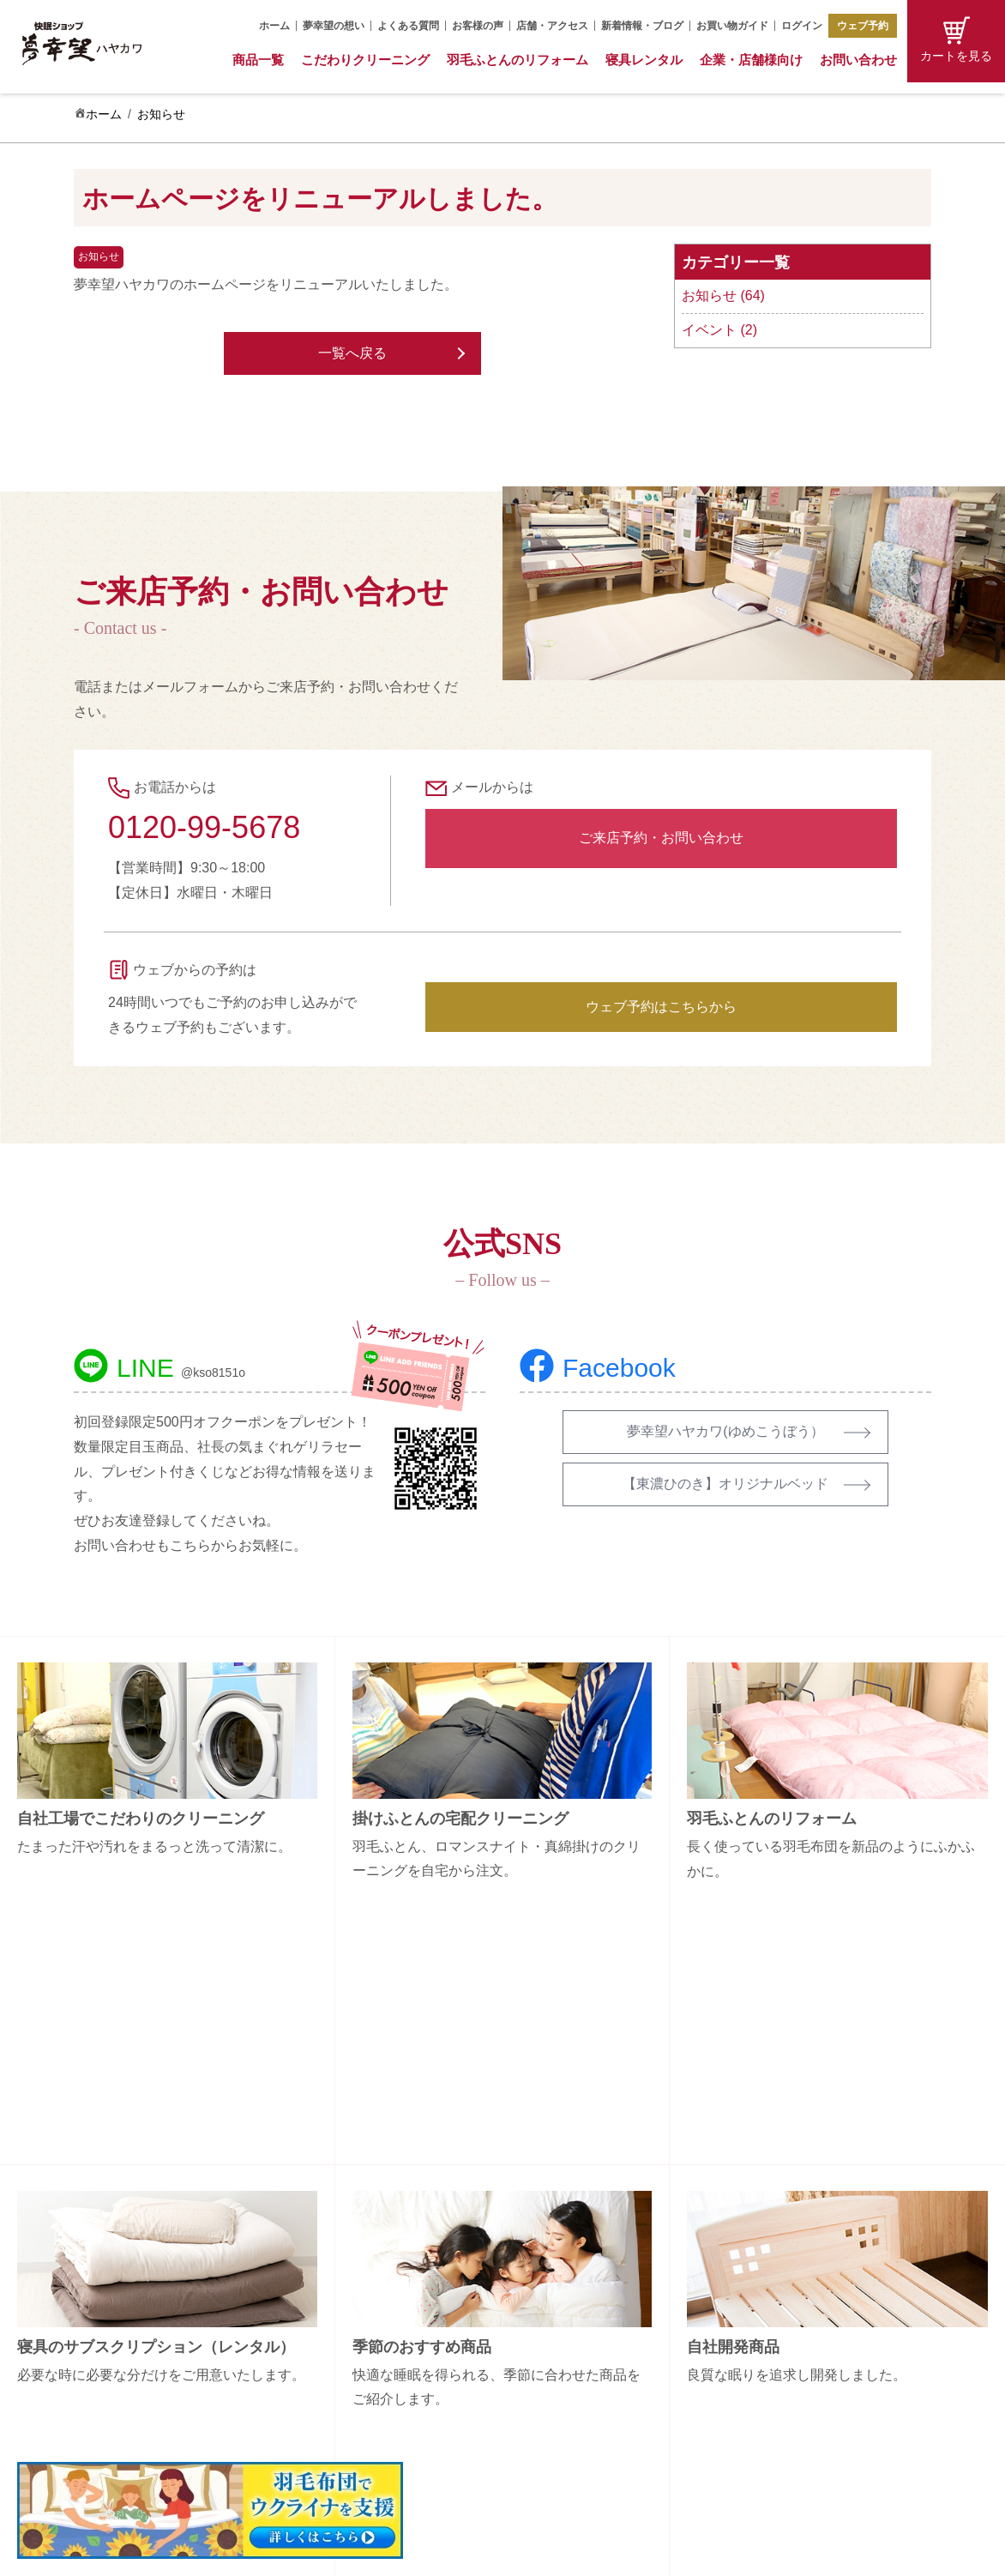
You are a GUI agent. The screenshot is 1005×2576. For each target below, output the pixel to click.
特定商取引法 (821, 2367)
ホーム (274, 26)
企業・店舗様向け (751, 59)
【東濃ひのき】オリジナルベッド (725, 1483)
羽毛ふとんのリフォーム (517, 59)
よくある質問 (408, 26)
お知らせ (161, 114)
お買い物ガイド (732, 26)
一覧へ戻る (352, 353)
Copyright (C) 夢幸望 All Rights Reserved (490, 2551)
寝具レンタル (644, 59)
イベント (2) (719, 330)
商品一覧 (258, 59)
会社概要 (809, 2276)
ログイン (801, 26)
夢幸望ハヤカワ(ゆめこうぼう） (725, 1431)
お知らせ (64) (723, 295)
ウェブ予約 (862, 26)
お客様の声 (477, 26)
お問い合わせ (858, 59)
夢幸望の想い (333, 26)
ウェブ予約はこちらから (661, 1006)
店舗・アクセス (552, 26)
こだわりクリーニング (365, 59)
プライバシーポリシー (845, 2397)
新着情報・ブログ (642, 26)
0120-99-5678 (204, 827)
